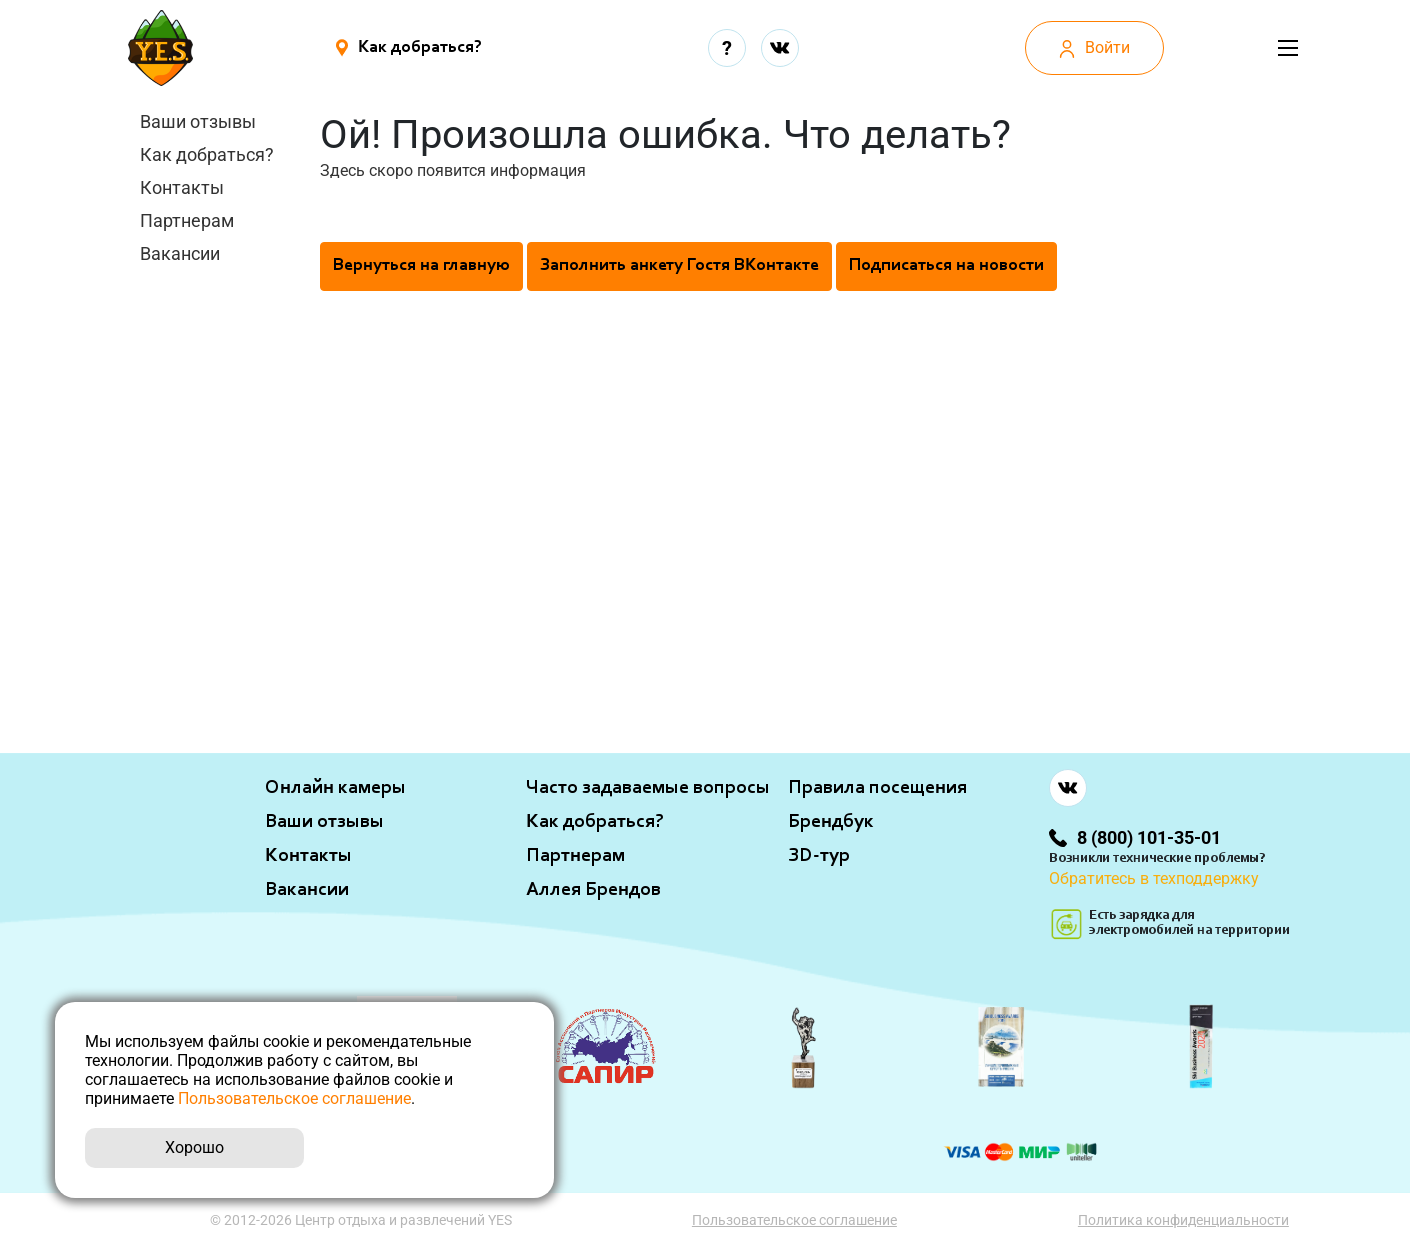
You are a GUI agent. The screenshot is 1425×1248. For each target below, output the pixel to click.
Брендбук (831, 822)
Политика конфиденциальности (1184, 1220)
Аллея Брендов (593, 890)
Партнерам (187, 220)
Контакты (182, 187)
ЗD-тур (819, 856)
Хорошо (194, 1147)
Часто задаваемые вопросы (648, 788)
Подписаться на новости (946, 266)
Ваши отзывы (198, 121)
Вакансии (180, 253)
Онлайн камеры (335, 788)
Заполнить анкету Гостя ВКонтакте (679, 266)
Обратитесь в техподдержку (1154, 878)
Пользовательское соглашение (795, 1220)
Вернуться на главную (421, 266)
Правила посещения (877, 788)
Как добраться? (207, 154)
